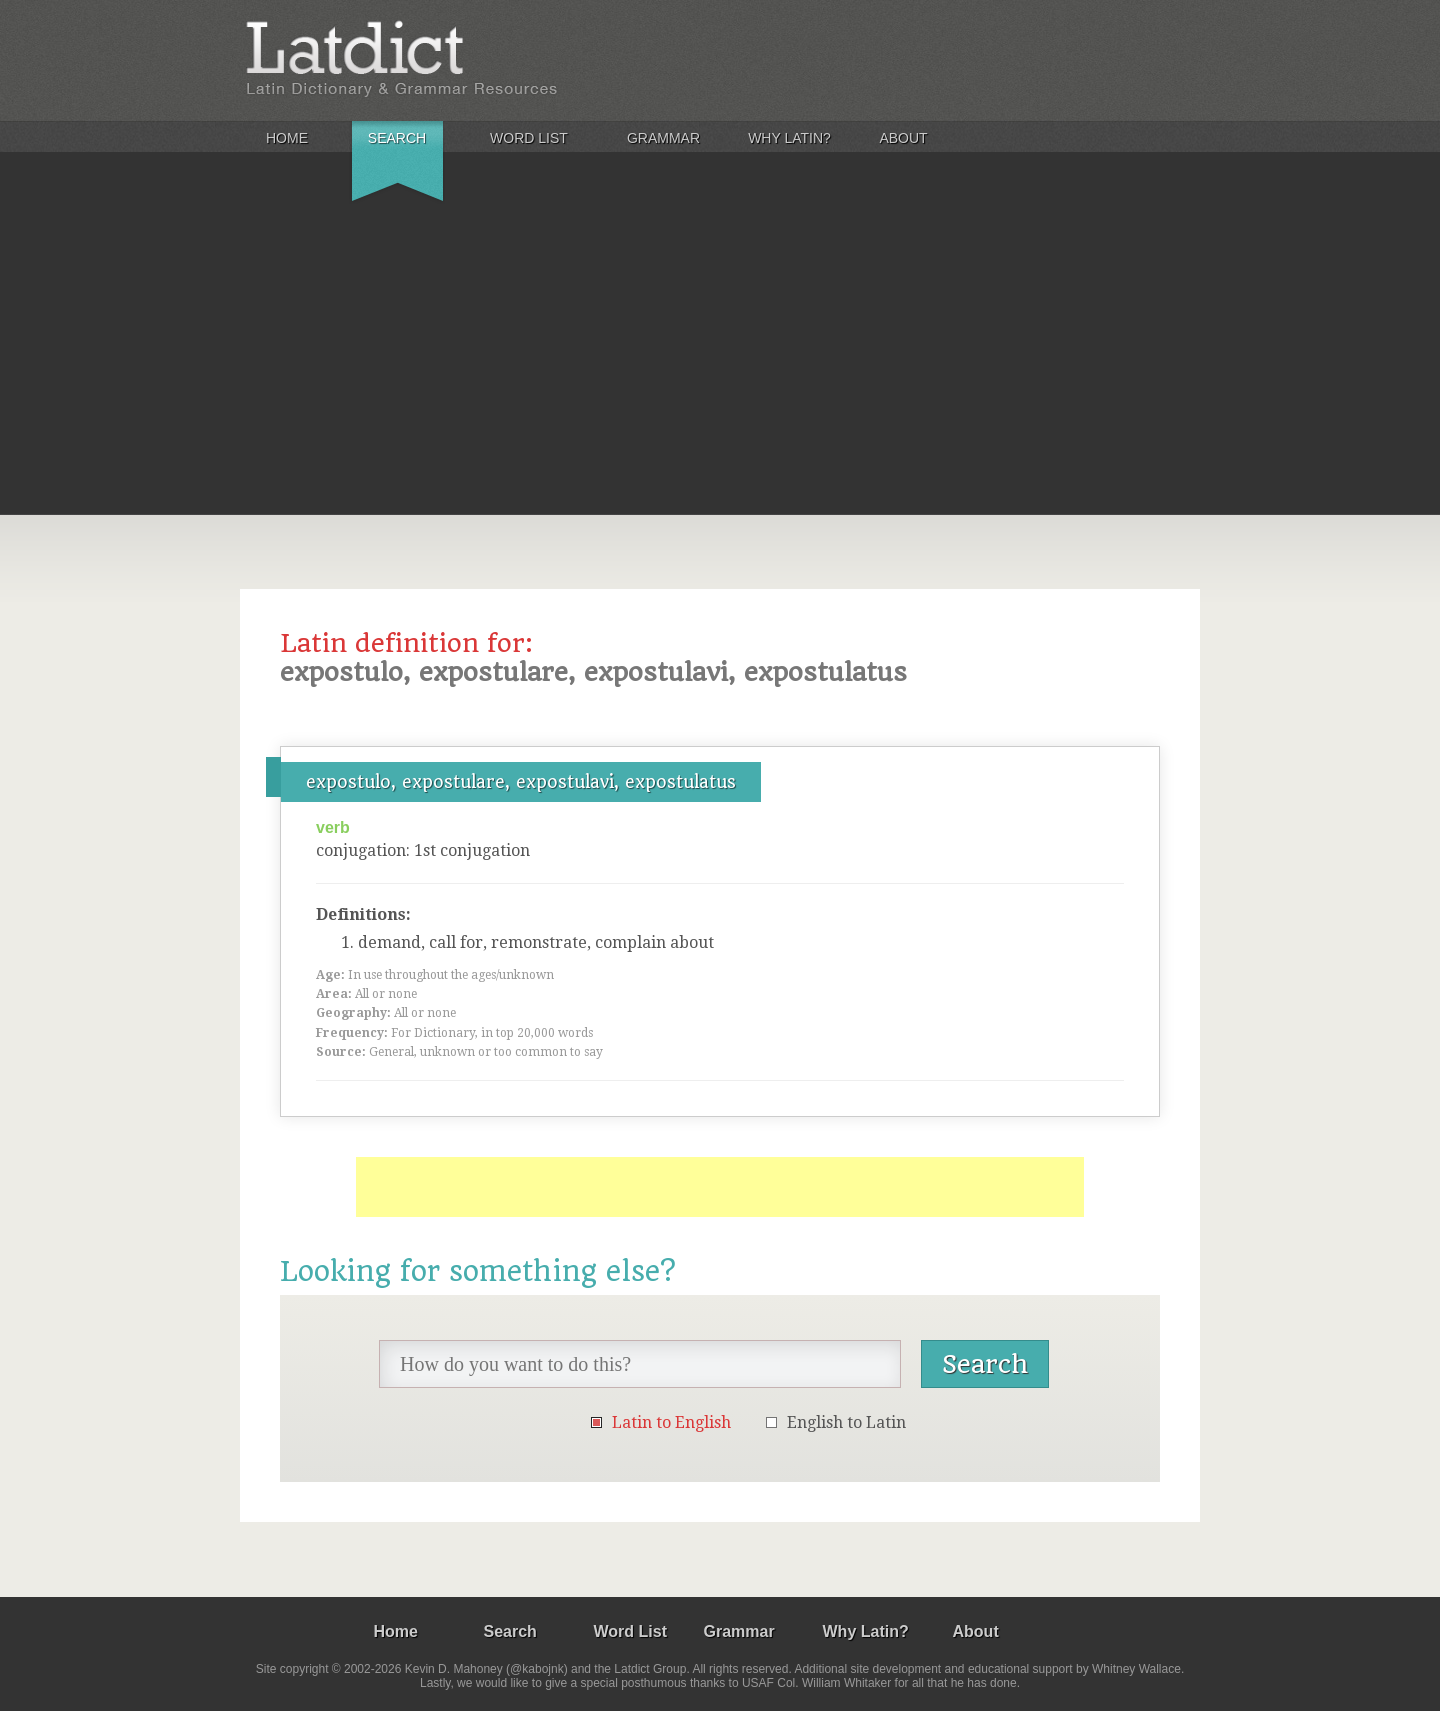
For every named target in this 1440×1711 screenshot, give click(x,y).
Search (397, 138)
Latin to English (671, 1422)
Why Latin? (789, 138)
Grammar (663, 138)
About (903, 138)
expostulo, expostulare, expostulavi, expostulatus (521, 782)
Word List (529, 138)
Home (287, 138)
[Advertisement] (720, 364)
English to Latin (846, 1422)
